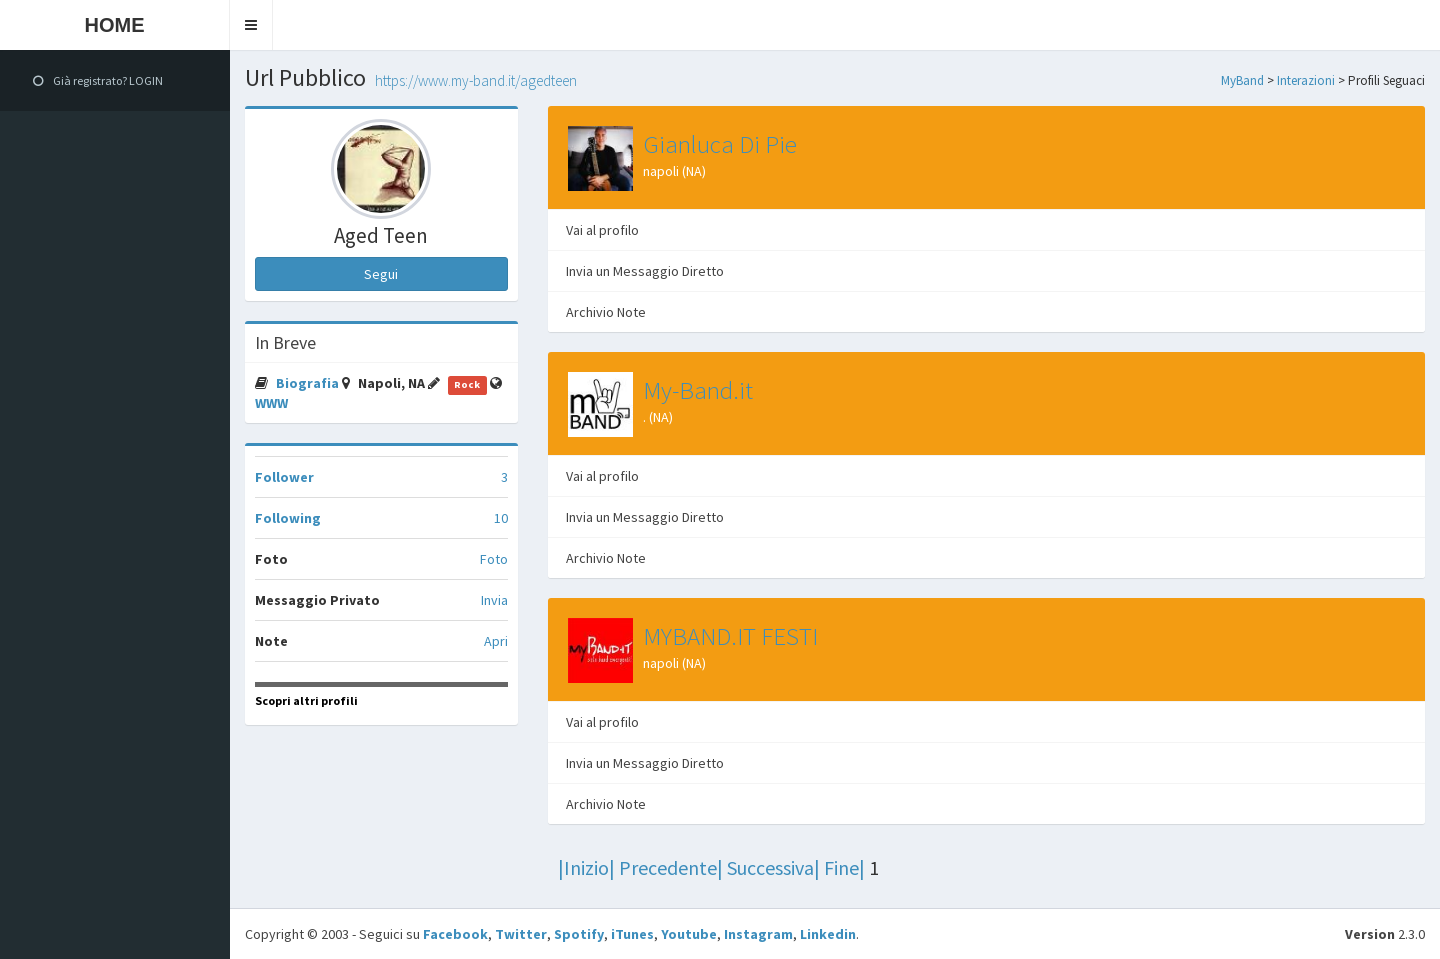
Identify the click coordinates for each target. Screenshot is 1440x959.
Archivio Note (606, 312)
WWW (271, 403)
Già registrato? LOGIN (98, 80)
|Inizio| (586, 867)
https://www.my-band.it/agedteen (476, 80)
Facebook (455, 934)
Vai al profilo (602, 230)
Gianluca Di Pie (720, 144)
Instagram (758, 934)
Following (288, 518)
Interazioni (1306, 80)
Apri (496, 641)
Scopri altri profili (306, 700)
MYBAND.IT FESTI (730, 636)
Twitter (521, 934)
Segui (381, 274)
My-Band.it (698, 390)
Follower (284, 477)
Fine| (844, 867)
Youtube (689, 934)
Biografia (309, 383)
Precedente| (671, 867)
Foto (494, 559)
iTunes (632, 934)
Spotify (579, 934)
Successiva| (773, 867)
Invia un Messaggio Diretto (645, 271)
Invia (494, 600)
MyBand (1242, 80)
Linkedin (828, 934)
